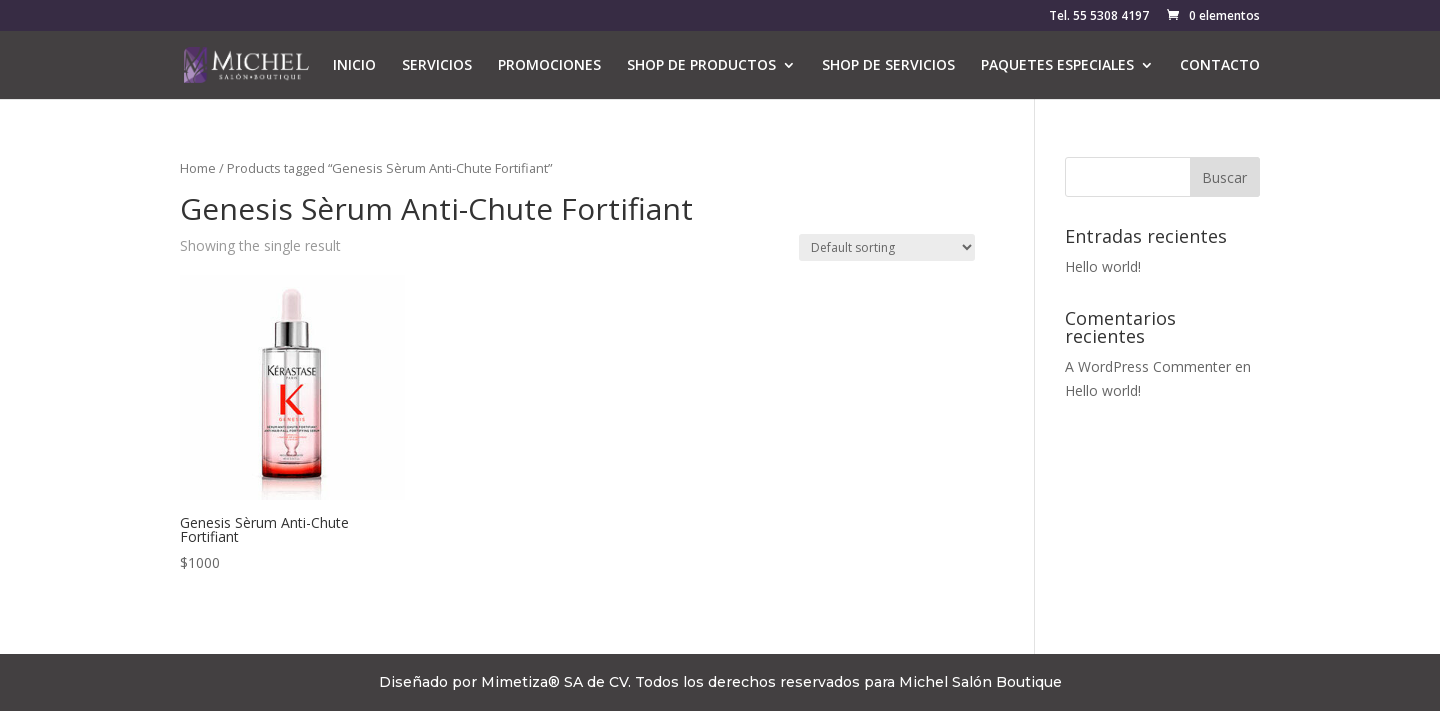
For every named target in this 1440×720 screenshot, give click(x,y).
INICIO (354, 66)
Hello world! (1103, 266)
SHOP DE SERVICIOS (888, 66)
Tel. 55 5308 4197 (1099, 17)
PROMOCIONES (549, 66)
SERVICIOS (437, 66)
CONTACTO (1220, 66)
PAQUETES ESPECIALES (1057, 66)
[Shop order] (887, 247)
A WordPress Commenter (1148, 366)
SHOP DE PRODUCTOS (701, 66)
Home (198, 168)
